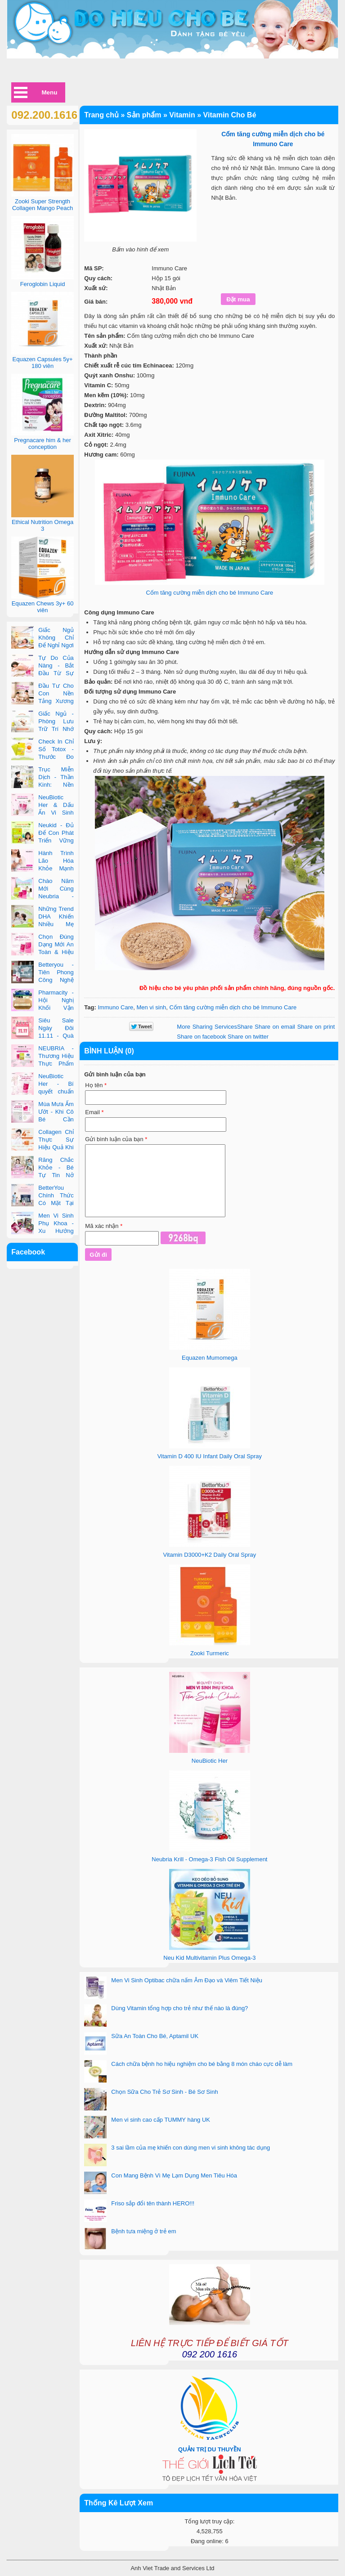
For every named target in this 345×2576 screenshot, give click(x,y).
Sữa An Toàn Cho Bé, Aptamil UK (154, 2036)
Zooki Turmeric (209, 1653)
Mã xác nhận (103, 1226)
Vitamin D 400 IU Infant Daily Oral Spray (209, 1456)
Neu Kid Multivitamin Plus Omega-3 (209, 1957)
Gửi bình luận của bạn (116, 1139)
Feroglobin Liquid (42, 284)
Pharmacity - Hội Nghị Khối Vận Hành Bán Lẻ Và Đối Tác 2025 (42, 1007)
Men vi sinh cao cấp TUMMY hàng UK (160, 2119)
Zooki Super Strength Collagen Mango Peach (42, 204)
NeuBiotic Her (210, 1760)
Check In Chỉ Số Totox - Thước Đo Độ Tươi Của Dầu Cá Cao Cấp (42, 756)
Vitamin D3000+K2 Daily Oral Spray (209, 1554)
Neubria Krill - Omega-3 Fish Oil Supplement (209, 1859)
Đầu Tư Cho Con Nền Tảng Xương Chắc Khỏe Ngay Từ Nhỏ (42, 701)
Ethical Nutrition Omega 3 (42, 525)
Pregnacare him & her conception (42, 443)
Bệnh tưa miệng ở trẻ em (143, 2231)
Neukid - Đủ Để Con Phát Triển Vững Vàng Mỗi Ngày (42, 840)
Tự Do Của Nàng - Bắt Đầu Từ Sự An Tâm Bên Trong (42, 673)
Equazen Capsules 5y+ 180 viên (43, 362)
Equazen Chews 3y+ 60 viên (43, 607)
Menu (50, 92)
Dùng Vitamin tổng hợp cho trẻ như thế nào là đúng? (179, 2008)
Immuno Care (115, 1007)
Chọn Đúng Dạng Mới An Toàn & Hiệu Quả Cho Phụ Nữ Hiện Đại (42, 952)
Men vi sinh (151, 1007)
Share (214, 1026)
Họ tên (96, 1085)
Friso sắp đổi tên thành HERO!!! (152, 2203)
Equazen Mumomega (209, 1357)
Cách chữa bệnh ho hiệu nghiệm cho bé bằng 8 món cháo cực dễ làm (201, 2064)
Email (94, 1112)
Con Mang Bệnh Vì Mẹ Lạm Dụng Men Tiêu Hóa (174, 2175)
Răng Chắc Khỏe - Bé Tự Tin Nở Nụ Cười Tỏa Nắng (42, 1175)
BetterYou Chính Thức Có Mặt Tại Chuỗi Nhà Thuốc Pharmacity (42, 1203)
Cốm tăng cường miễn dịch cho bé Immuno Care (209, 592)
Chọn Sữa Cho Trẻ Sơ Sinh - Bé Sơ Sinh (164, 2091)
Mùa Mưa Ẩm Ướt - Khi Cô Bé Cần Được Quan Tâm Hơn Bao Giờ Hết (42, 1119)
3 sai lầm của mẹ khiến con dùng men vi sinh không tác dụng (190, 2147)
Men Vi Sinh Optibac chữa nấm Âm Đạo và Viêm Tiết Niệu (186, 1980)
